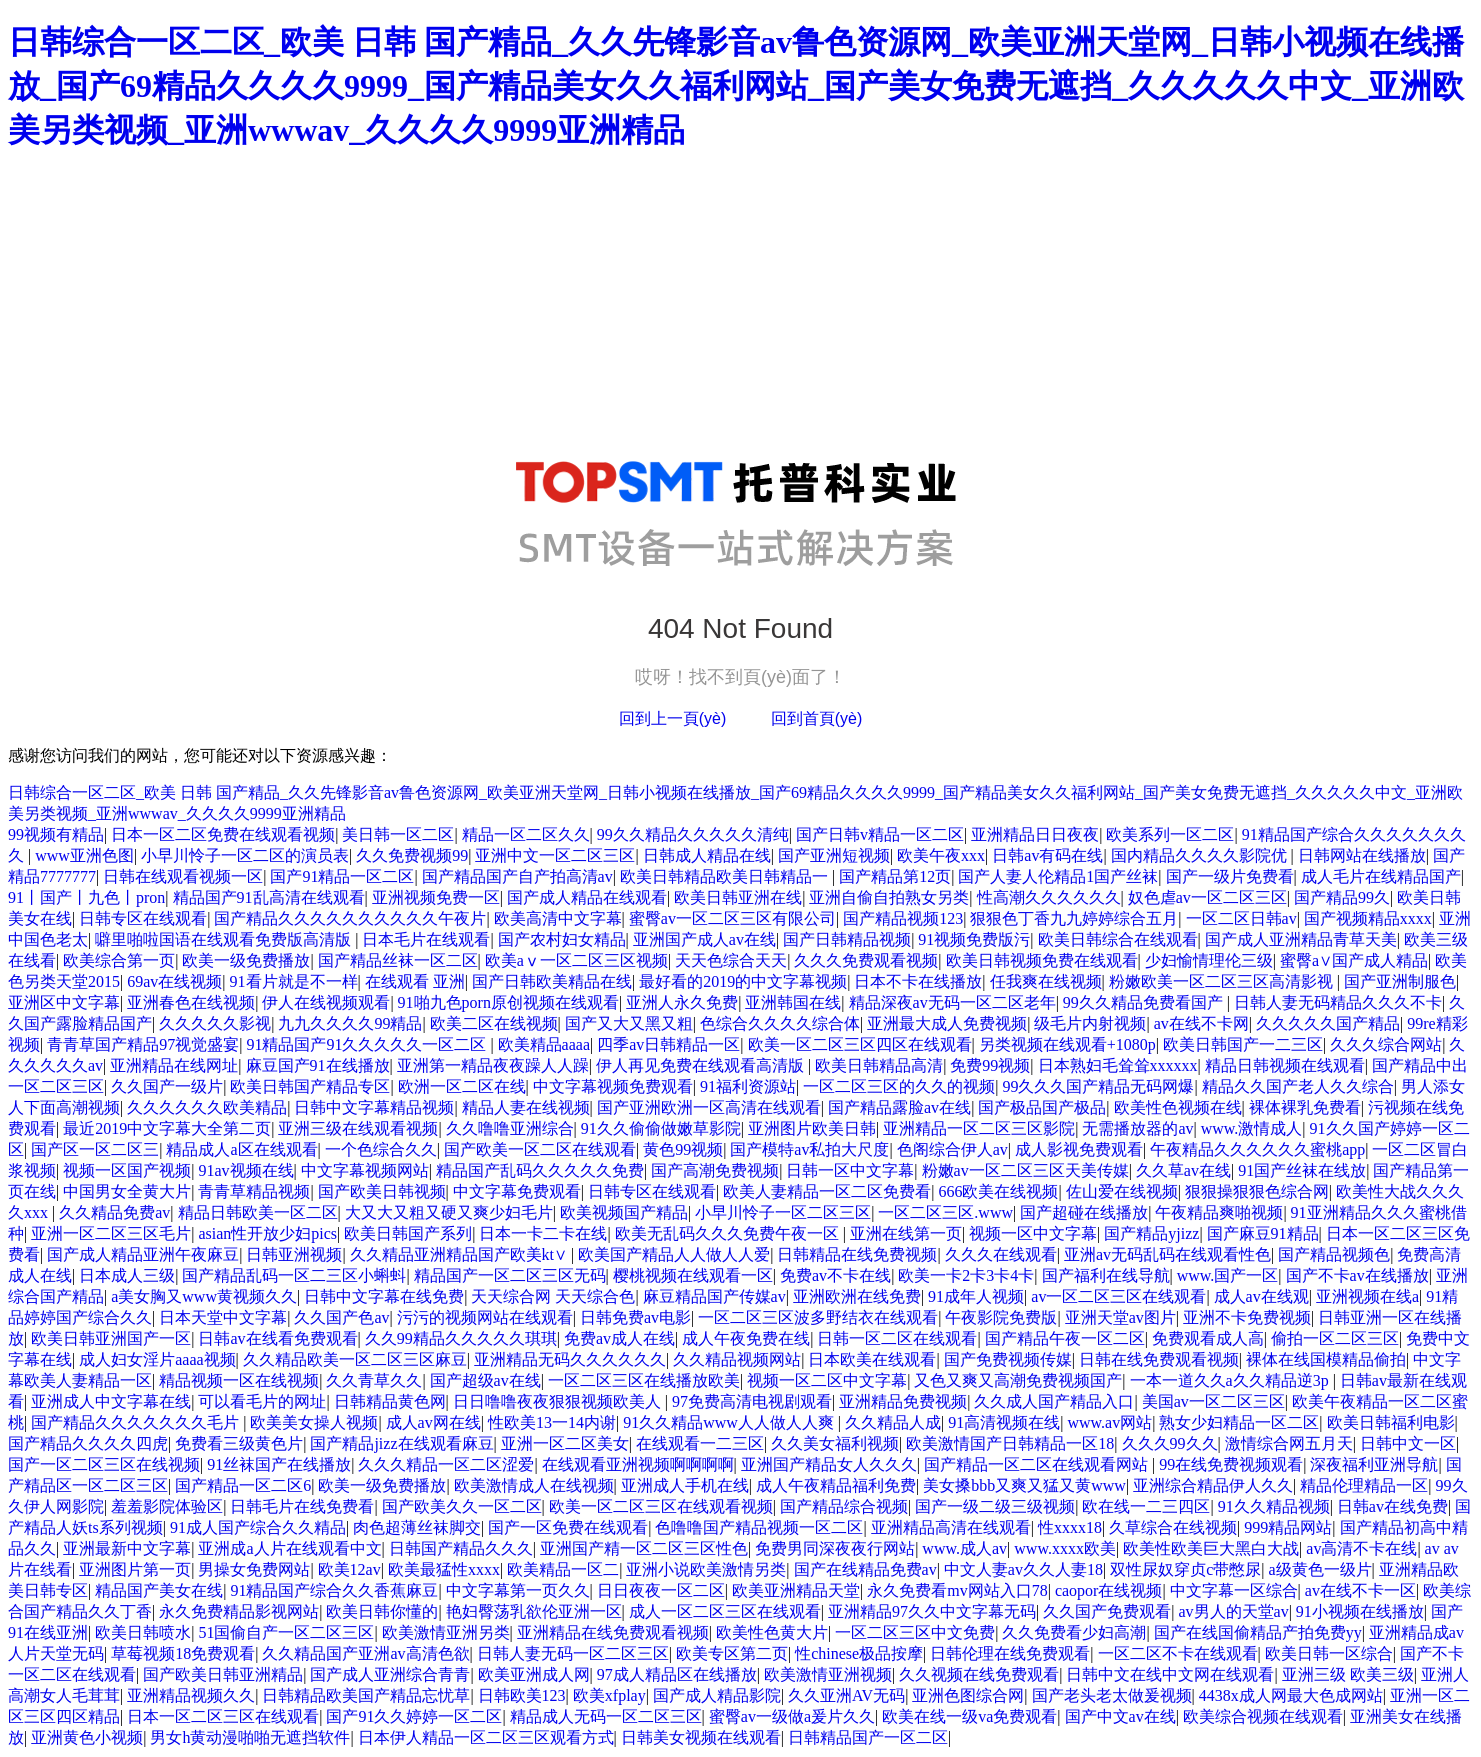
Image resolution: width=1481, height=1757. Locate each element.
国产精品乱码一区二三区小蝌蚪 (294, 1275)
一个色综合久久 (381, 1149)
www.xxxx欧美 (1065, 1548)
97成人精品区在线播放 (677, 1674)
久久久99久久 (1170, 1443)
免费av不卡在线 (835, 1275)
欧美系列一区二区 (1170, 834)
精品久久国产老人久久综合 (1298, 1086)
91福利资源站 (748, 1086)
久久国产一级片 (167, 1086)
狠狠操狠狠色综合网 (1257, 1191)
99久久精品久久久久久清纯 (693, 834)
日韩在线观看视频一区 (183, 876)
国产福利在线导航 (1106, 1275)
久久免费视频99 (412, 855)
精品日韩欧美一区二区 (258, 1212)
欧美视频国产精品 (624, 1212)
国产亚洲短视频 (834, 855)
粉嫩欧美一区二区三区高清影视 (1223, 981)
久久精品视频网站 (737, 1359)
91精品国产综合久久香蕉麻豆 (334, 1590)
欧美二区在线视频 (494, 1023)
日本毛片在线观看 (426, 939)
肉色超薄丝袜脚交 (417, 1527)
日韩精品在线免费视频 (857, 1254)
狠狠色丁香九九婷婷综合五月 (1074, 918)
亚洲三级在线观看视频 (358, 1128)
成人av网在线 (433, 1422)
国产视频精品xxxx (1368, 918)
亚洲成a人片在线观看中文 (289, 1548)
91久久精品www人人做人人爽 (730, 1422)
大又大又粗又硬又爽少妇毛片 (449, 1212)
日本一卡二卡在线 (543, 1233)
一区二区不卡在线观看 (1178, 1653)
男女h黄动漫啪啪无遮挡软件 (250, 1737)
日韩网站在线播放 (1362, 855)
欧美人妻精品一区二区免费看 (827, 1191)
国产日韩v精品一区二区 (880, 834)
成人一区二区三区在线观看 (725, 1611)
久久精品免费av (114, 1212)
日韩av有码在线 (1047, 855)
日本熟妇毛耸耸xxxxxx (1118, 1065)
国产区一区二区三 (95, 1149)
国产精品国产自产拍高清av (517, 876)
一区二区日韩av (1241, 918)
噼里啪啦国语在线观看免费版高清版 (225, 939)
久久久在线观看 (1001, 1254)
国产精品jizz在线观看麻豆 (401, 1443)
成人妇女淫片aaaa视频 (157, 1359)
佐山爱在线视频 (1122, 1191)
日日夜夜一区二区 (661, 1590)
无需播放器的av (1137, 1128)
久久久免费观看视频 (866, 960)
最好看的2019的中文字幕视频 (743, 981)
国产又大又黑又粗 (629, 1023)
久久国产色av (341, 1317)
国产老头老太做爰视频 (1112, 1695)
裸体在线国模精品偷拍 (1326, 1359)
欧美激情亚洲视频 (828, 1674)
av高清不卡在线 (1361, 1548)
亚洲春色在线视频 (191, 1002)
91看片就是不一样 (294, 981)
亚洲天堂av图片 (1120, 1317)
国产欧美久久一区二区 (462, 1506)
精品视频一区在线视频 (239, 1380)
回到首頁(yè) (817, 718)
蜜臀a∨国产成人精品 (1354, 960)
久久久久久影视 (215, 1023)
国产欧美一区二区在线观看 (540, 1149)
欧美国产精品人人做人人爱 (674, 1254)
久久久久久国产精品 (1328, 1023)
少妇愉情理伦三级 (1209, 960)
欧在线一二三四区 (1146, 1506)
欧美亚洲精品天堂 (796, 1590)
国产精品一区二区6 (243, 1485)
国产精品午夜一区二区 (1065, 1338)
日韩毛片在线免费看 (302, 1506)
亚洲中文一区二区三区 (555, 855)
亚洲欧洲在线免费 (857, 1296)
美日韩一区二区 (398, 834)
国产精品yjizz (1151, 1233)
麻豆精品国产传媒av (714, 1296)
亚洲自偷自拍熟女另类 (889, 897)
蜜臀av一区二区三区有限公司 (732, 918)
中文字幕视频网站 (365, 1170)
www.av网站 (1109, 1422)
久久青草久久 (374, 1380)
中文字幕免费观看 (517, 1191)
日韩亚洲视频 (294, 1254)
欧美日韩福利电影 (1391, 1422)
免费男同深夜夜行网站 (835, 1548)
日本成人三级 (127, 1275)
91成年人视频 (976, 1296)
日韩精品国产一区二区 (868, 1737)
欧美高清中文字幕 (558, 918)
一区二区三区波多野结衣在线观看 (818, 1317)
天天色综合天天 (731, 960)
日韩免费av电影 (635, 1317)
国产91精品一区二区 (342, 876)
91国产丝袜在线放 (1302, 1170)
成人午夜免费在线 (746, 1338)
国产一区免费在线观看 (568, 1527)
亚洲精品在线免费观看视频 (613, 1632)
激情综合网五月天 (1289, 1443)
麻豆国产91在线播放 (318, 1065)
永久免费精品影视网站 (239, 1611)
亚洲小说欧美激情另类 (706, 1569)
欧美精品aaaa (544, 1044)
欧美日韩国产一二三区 (1243, 1044)
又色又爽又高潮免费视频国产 (1018, 1380)
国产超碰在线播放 (1084, 1212)
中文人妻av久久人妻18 (1023, 1569)
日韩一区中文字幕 (850, 1170)
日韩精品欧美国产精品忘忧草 (366, 1695)
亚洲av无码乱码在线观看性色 (1167, 1254)
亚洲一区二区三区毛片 (111, 1233)
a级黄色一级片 (1319, 1569)
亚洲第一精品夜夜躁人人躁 (493, 1065)
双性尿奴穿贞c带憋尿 (1185, 1569)
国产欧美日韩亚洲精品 (223, 1674)
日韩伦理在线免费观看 (1010, 1653)
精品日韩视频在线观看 (1285, 1065)
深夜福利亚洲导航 (1374, 1464)
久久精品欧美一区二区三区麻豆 (355, 1359)
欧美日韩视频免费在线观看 (1042, 960)
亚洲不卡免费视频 (1247, 1317)
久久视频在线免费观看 (979, 1674)
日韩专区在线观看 (143, 918)
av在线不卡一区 (1360, 1590)
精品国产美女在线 (159, 1590)
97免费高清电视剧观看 (752, 1401)
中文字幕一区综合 (1234, 1590)
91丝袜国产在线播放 (279, 1464)
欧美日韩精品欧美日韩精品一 (726, 876)
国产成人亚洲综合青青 (390, 1674)
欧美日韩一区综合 (1329, 1653)
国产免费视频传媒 (1008, 1359)
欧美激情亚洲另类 (446, 1632)
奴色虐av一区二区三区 (1207, 897)
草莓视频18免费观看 (183, 1653)
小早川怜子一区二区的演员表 (245, 855)
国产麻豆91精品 (1263, 1233)
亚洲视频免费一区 (436, 897)
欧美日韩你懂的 (382, 1611)
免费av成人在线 (619, 1338)
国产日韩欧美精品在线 (552, 981)
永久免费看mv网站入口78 (957, 1590)
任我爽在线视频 (1046, 981)
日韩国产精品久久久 (461, 1548)
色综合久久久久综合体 (780, 1023)
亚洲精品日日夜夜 (1035, 834)
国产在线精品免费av (865, 1569)
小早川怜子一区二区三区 (783, 1212)
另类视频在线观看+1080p (1067, 1044)
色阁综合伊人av (952, 1149)
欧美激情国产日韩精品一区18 (1010, 1443)
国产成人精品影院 (717, 1695)
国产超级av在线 (485, 1380)
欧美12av (349, 1569)
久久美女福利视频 (835, 1443)
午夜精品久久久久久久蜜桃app (1257, 1149)
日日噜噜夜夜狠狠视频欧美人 (559, 1401)
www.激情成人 (1252, 1128)
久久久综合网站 (1386, 1044)
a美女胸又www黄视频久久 (204, 1296)
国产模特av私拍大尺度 (809, 1149)
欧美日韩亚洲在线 (738, 897)
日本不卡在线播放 (918, 981)
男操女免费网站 (254, 1569)
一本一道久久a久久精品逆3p (1231, 1380)
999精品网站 (1288, 1527)
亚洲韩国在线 (793, 1002)
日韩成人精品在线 (707, 855)
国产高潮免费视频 (715, 1170)
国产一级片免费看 (1230, 876)
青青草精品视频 (254, 1191)
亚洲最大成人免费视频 (947, 1023)
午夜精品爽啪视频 (1219, 1212)
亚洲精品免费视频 (903, 1401)
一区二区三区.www (945, 1212)
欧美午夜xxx (941, 855)
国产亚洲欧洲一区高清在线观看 (709, 1107)
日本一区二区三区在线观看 (223, 1716)
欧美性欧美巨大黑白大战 (1211, 1548)
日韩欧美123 (522, 1695)
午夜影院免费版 (1001, 1317)
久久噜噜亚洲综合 (510, 1128)
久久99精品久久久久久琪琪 (461, 1338)
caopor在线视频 (1109, 1590)
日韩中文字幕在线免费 (384, 1296)
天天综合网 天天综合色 (553, 1296)
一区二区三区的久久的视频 (899, 1086)
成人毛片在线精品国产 (1381, 876)
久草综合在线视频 (1173, 1527)
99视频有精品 (56, 834)
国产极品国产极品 (1042, 1107)
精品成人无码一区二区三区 (606, 1716)
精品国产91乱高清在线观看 (269, 897)
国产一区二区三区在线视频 (104, 1464)
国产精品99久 (1342, 897)
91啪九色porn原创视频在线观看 (508, 1002)
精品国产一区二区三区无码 (510, 1275)
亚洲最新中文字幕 (127, 1548)
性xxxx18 (1070, 1527)
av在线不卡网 (1201, 1023)
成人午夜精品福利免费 (836, 1485)
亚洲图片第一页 (135, 1569)
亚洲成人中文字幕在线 (111, 1401)
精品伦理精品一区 (1364, 1485)
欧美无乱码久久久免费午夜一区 (729, 1233)
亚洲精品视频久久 (191, 1695)
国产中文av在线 (1120, 1716)
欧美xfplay (609, 1695)
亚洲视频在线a (1367, 1296)
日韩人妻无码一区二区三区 (573, 1653)
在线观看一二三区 (700, 1443)
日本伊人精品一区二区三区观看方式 (486, 1737)
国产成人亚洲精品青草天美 (1301, 939)
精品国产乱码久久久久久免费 (540, 1170)
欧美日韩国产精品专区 (310, 1086)
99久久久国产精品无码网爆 (1098, 1086)
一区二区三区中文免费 (915, 1632)
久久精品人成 (893, 1422)
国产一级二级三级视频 (995, 1506)
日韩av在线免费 (1392, 1506)
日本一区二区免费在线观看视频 (223, 834)
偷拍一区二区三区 (1335, 1338)
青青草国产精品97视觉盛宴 (143, 1044)
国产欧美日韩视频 (382, 1191)
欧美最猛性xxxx (444, 1569)
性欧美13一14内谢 (552, 1422)
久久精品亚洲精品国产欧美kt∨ (460, 1254)
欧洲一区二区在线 (462, 1086)
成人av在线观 (1261, 1296)
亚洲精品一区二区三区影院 (979, 1128)
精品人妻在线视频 (526, 1107)
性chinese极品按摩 (859, 1653)
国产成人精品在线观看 (587, 897)
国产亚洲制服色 (1400, 981)
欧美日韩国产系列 (408, 1233)
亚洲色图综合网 (968, 1695)
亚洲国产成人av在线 (704, 939)
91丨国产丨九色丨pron (86, 897)
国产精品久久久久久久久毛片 (137, 1422)
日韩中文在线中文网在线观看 (1170, 1674)
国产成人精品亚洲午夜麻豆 (143, 1254)
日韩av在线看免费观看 (277, 1338)
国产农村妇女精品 (562, 939)
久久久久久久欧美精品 (207, 1107)
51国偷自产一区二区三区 (286, 1632)
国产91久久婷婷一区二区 (414, 1716)
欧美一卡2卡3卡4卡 (966, 1275)
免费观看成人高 (1208, 1338)
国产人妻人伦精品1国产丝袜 (1058, 876)
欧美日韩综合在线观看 (1118, 939)
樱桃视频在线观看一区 (693, 1275)
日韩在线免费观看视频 (1159, 1359)
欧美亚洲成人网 (534, 1674)
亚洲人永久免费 (682, 1002)
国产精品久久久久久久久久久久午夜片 (350, 918)
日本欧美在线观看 (872, 1359)
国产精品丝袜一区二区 (398, 960)
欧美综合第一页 (119, 960)
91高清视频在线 (1004, 1422)
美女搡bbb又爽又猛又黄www (1024, 1485)
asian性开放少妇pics (267, 1233)
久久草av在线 (1183, 1170)
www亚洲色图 (84, 855)
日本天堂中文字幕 (223, 1317)
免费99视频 (990, 1065)
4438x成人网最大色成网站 (1291, 1695)
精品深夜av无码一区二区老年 (952, 1002)
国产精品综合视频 (844, 1506)
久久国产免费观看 (1107, 1611)
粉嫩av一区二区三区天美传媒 (1025, 1170)
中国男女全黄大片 (127, 1191)
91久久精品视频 (1274, 1506)
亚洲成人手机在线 (685, 1485)
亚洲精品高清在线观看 (951, 1527)
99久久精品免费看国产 (1145, 1002)
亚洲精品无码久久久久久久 (570, 1359)
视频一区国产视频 (127, 1170)
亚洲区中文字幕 (64, 1002)
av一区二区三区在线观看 (1118, 1296)
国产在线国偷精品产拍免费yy (1258, 1632)
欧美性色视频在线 (1178, 1107)
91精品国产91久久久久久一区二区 (368, 1044)
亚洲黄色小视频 (87, 1737)
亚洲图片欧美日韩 (812, 1128)
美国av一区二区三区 (1213, 1401)
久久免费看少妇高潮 (1074, 1632)
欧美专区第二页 (732, 1653)
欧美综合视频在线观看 (1263, 1716)
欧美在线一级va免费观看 (969, 1716)
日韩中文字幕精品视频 (374, 1107)
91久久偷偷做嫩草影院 (661, 1128)
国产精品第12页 (895, 876)
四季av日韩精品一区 (668, 1044)
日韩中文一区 (1408, 1443)
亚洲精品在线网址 (174, 1065)
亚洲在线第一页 (906, 1233)
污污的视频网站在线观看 (485, 1317)
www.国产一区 (1228, 1275)
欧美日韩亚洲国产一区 (111, 1338)
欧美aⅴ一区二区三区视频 (576, 960)
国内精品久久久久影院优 (1201, 855)
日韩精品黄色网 (390, 1401)
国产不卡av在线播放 (1357, 1275)
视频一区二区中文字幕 (827, 1380)
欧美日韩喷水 (143, 1632)
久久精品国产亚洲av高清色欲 (365, 1653)
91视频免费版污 (974, 939)
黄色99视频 (683, 1149)
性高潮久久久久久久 (1049, 897)
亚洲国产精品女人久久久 (829, 1464)
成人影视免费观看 (1079, 1149)
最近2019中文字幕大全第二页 (167, 1128)
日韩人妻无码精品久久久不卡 (1338, 1002)
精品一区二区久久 (526, 834)
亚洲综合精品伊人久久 (1213, 1485)
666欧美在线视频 (998, 1191)
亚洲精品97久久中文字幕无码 (932, 1611)
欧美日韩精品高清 (879, 1065)
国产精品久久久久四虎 (88, 1443)
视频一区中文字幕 (1033, 1233)
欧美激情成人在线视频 (534, 1485)
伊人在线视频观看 (326, 1002)
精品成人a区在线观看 (241, 1149)
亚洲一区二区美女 (565, 1443)
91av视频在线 (245, 1170)
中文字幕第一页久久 (518, 1590)
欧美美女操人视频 (314, 1422)
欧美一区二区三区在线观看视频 (661, 1506)
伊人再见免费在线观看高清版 (702, 1065)
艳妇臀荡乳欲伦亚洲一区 (534, 1611)
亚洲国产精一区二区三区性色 (644, 1548)
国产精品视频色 (1334, 1254)
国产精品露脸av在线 (899, 1107)
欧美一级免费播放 (246, 960)
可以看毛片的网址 (262, 1401)
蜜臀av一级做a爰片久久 (792, 1716)
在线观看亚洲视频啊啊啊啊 (638, 1464)
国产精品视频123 (903, 918)
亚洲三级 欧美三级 (1348, 1674)
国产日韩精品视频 (847, 939)
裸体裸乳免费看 (1305, 1107)
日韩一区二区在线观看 (897, 1338)
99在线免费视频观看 (1231, 1464)
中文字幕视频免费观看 (613, 1086)
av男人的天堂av (1233, 1611)
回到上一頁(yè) (673, 718)
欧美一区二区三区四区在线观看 (860, 1044)
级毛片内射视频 (1090, 1023)
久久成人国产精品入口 (1054, 1401)
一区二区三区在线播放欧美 (644, 1380)
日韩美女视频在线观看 (701, 1737)
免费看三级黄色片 (239, 1443)
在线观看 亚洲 (415, 981)
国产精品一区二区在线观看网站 (1038, 1464)
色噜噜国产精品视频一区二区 (759, 1527)
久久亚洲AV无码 (846, 1695)
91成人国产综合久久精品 (258, 1527)
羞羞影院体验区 (167, 1506)
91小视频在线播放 (1360, 1611)
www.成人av (964, 1548)
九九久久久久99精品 (350, 1023)
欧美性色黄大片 (772, 1632)
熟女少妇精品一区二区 (1239, 1422)
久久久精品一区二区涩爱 (446, 1464)
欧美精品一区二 (563, 1569)
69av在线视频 (174, 981)
